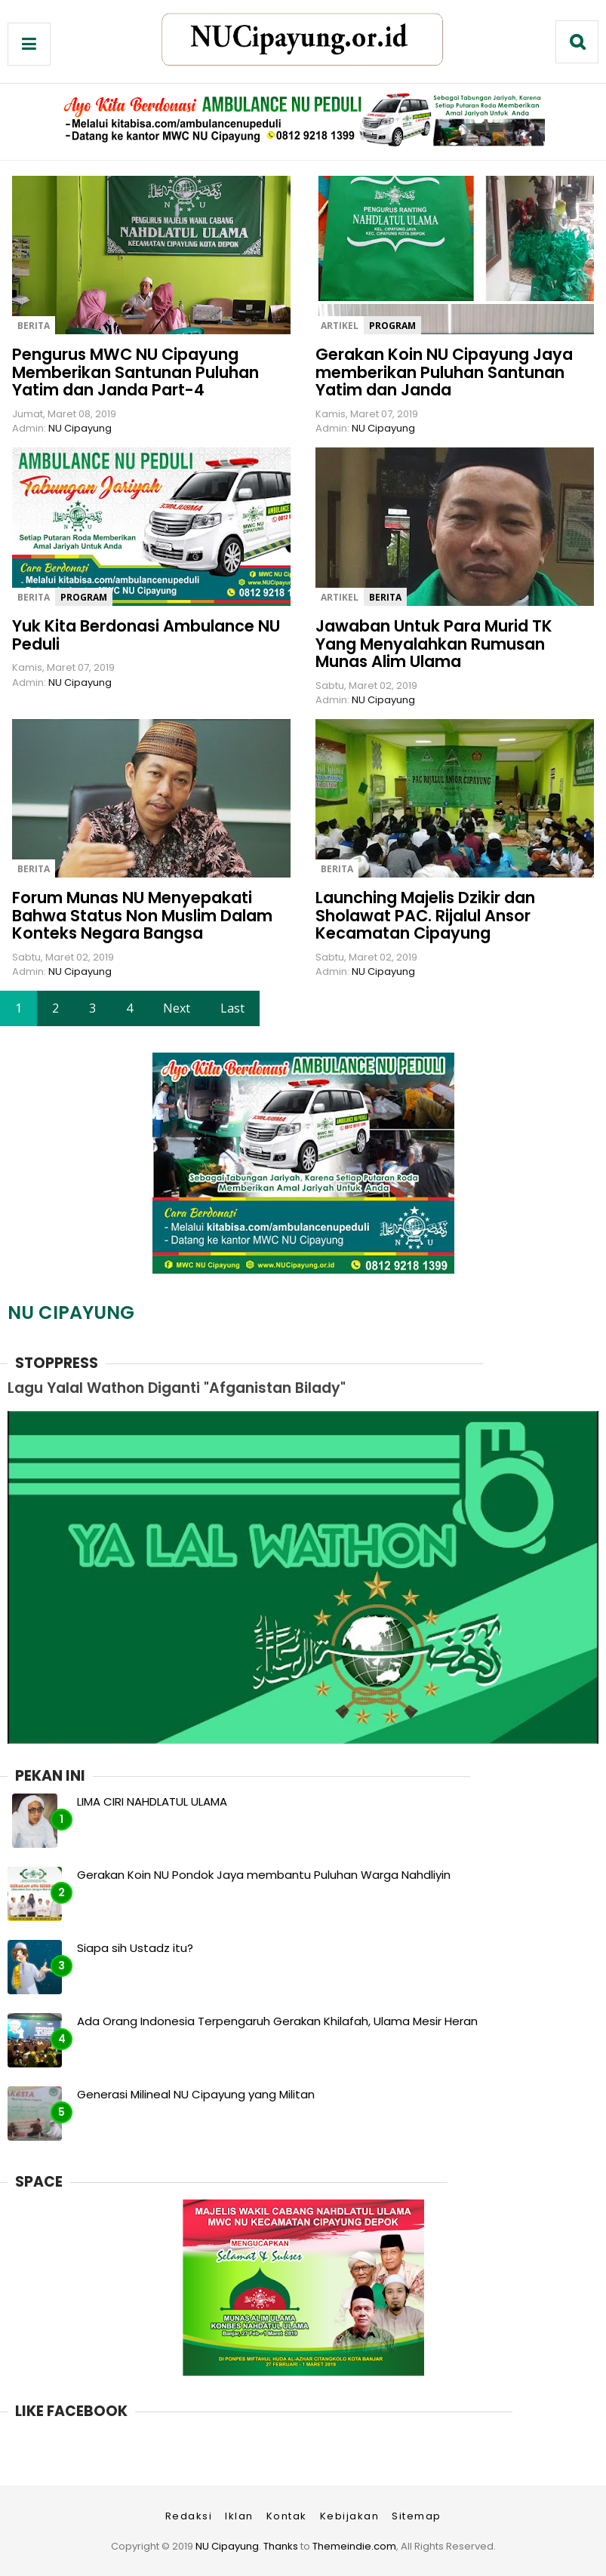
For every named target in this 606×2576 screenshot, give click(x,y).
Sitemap (416, 2516)
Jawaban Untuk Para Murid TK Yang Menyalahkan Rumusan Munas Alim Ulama (433, 643)
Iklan (239, 2516)
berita (33, 325)
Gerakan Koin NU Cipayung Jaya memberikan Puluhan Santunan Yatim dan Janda (444, 372)
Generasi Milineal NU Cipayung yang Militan (196, 2094)
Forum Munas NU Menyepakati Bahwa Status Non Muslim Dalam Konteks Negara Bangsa (142, 915)
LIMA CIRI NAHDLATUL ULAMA (152, 1801)
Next (176, 1008)
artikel (339, 325)
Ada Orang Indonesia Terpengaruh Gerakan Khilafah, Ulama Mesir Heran (277, 2021)
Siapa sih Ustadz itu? (135, 1948)
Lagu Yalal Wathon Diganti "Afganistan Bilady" (177, 1388)
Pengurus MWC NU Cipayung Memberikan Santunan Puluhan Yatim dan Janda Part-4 (135, 372)
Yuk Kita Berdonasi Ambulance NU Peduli (146, 634)
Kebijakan (350, 2516)
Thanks (280, 2546)
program (392, 325)
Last (232, 1008)
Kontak (286, 2516)
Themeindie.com (354, 2546)
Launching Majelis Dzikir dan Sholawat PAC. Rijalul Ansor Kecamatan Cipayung (425, 915)
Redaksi (189, 2516)
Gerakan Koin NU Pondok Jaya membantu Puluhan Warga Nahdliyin (264, 1875)
